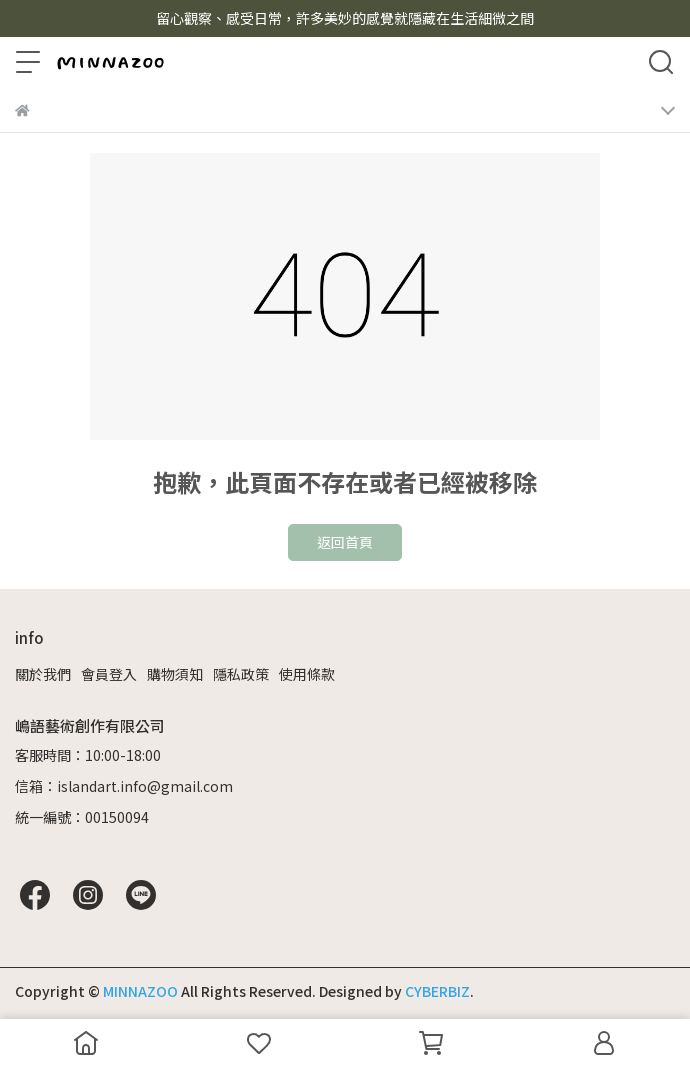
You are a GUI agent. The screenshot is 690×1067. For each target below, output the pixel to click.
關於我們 (43, 674)
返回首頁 (345, 542)
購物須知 (175, 674)
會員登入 (109, 674)
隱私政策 (241, 674)
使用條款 (307, 674)
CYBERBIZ (437, 991)
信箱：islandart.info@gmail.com (124, 786)
